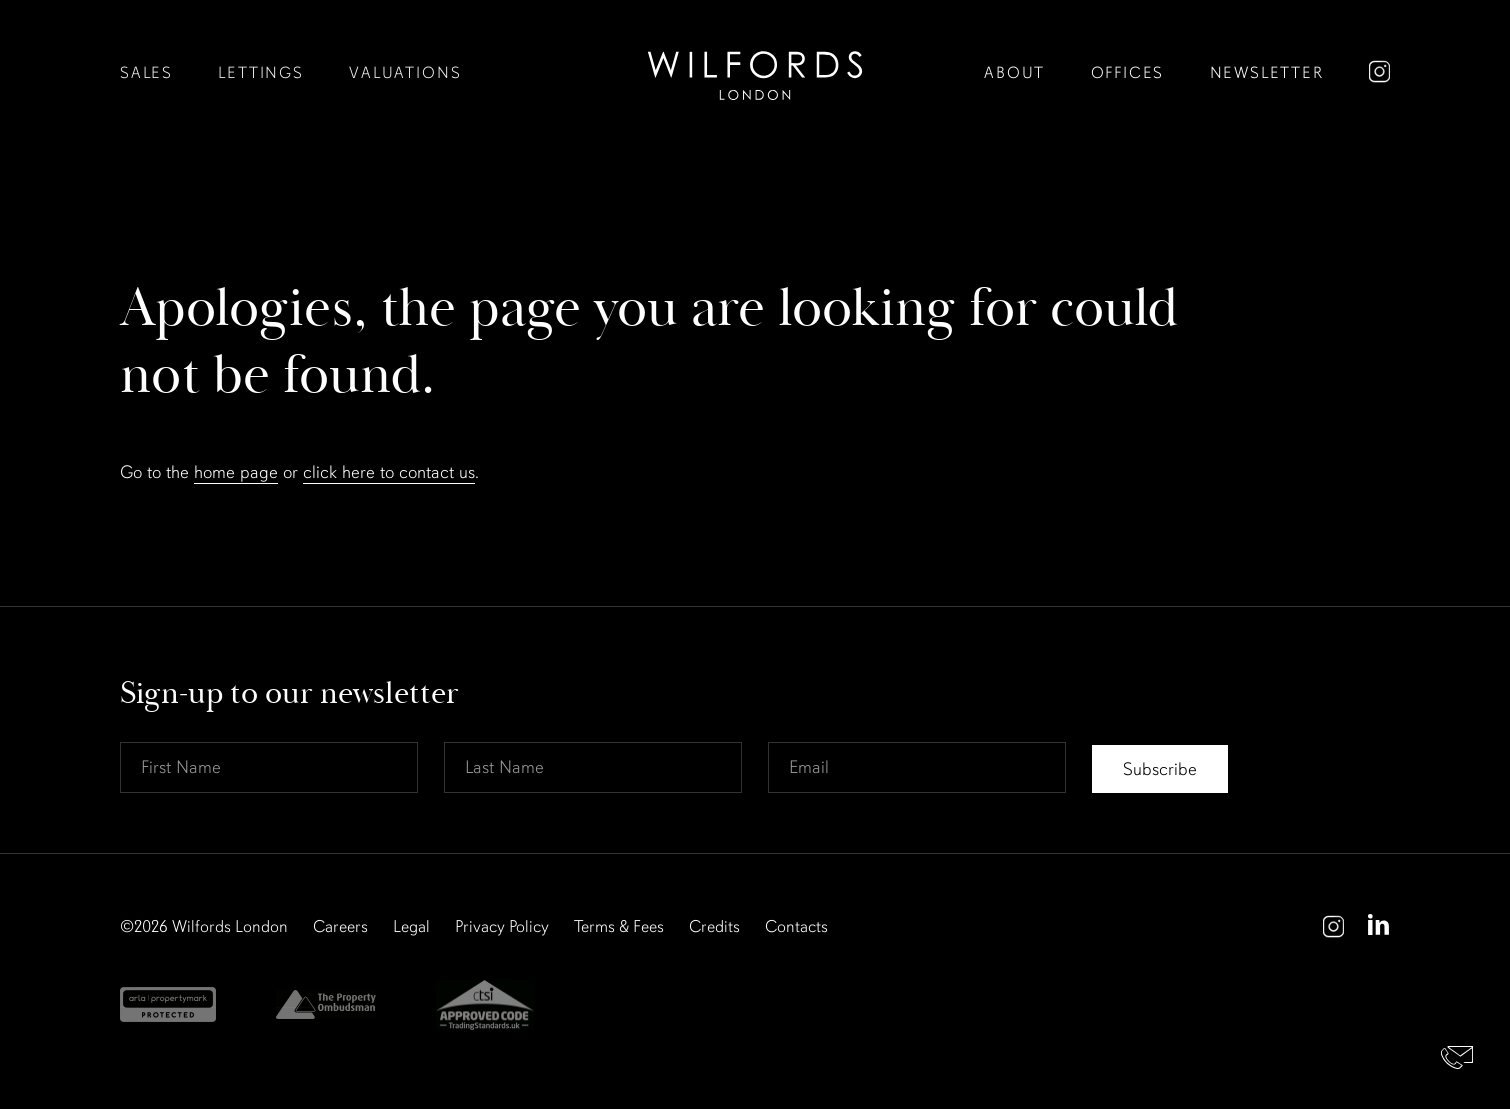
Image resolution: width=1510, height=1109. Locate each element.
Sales (145, 73)
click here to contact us (389, 473)
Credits (714, 927)
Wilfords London (230, 927)
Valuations (394, 73)
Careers (340, 927)
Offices (1137, 73)
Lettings (256, 73)
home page (236, 473)
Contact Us (1457, 1056)
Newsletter (1270, 73)
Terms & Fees (619, 927)
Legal (411, 927)
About (1028, 73)
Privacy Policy (502, 927)
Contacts (796, 927)
